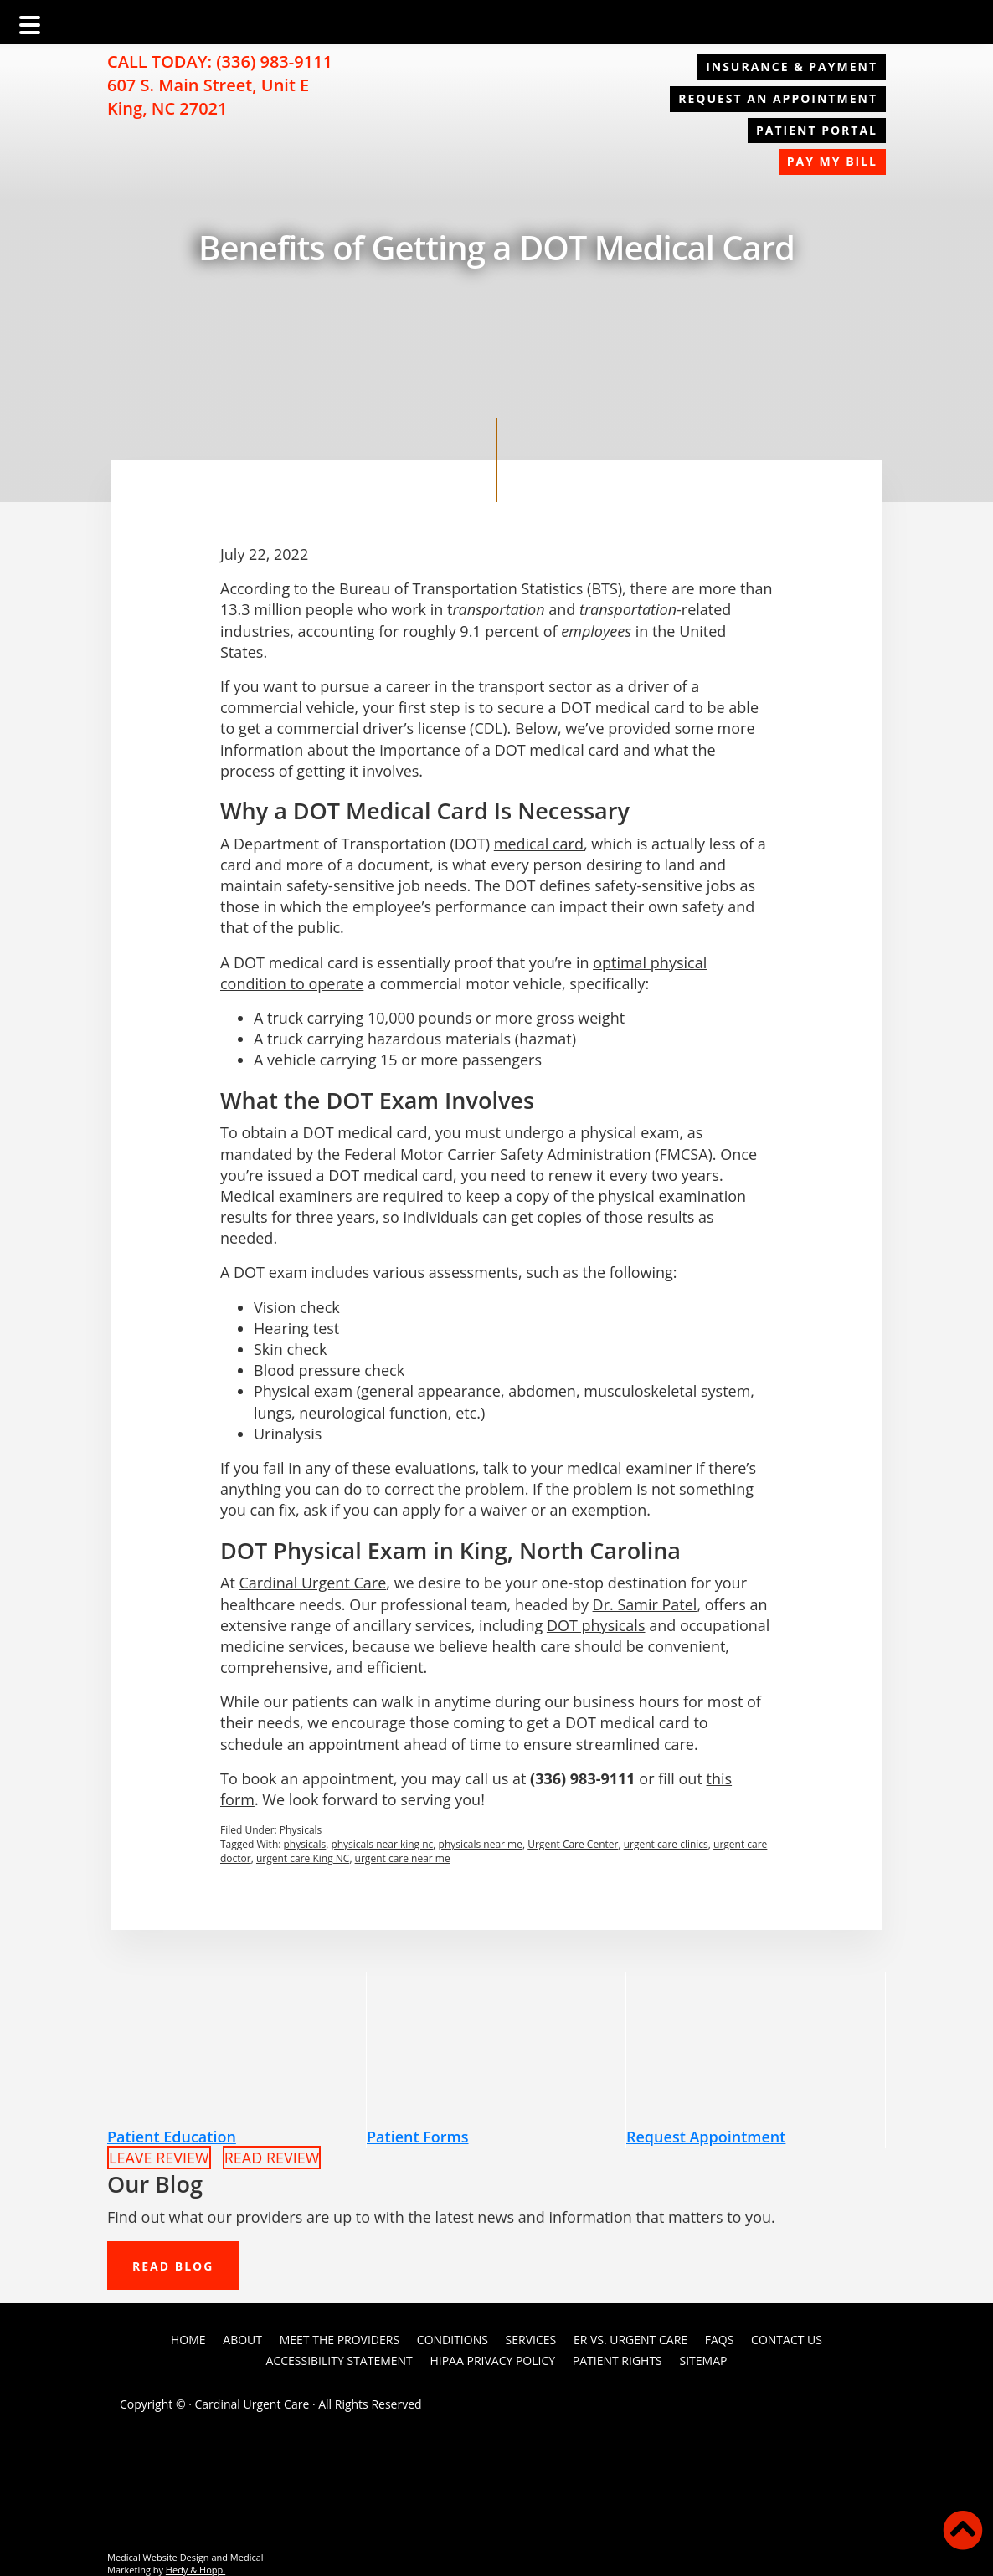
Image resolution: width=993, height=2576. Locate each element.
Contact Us (786, 2340)
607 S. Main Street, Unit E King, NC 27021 (208, 97)
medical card (539, 844)
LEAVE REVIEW (159, 2158)
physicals (305, 1844)
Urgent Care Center (572, 1844)
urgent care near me (402, 1858)
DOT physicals (596, 1625)
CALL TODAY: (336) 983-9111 (219, 61)
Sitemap (703, 2360)
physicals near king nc (382, 1844)
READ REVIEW (272, 2158)
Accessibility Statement (339, 2360)
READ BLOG (173, 2266)
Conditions (452, 2340)
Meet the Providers (339, 2340)
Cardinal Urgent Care (312, 1583)
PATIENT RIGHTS (617, 2360)
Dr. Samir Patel (645, 1604)
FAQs (719, 2340)
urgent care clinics (666, 1844)
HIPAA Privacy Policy (492, 2360)
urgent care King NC (302, 1858)
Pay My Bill (832, 161)
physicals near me (480, 1844)
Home (188, 2340)
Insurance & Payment (791, 66)
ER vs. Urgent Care (630, 2340)
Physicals (301, 1830)
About (242, 2340)
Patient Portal (816, 130)
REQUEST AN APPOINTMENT (777, 98)
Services (531, 2340)
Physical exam (303, 1391)
